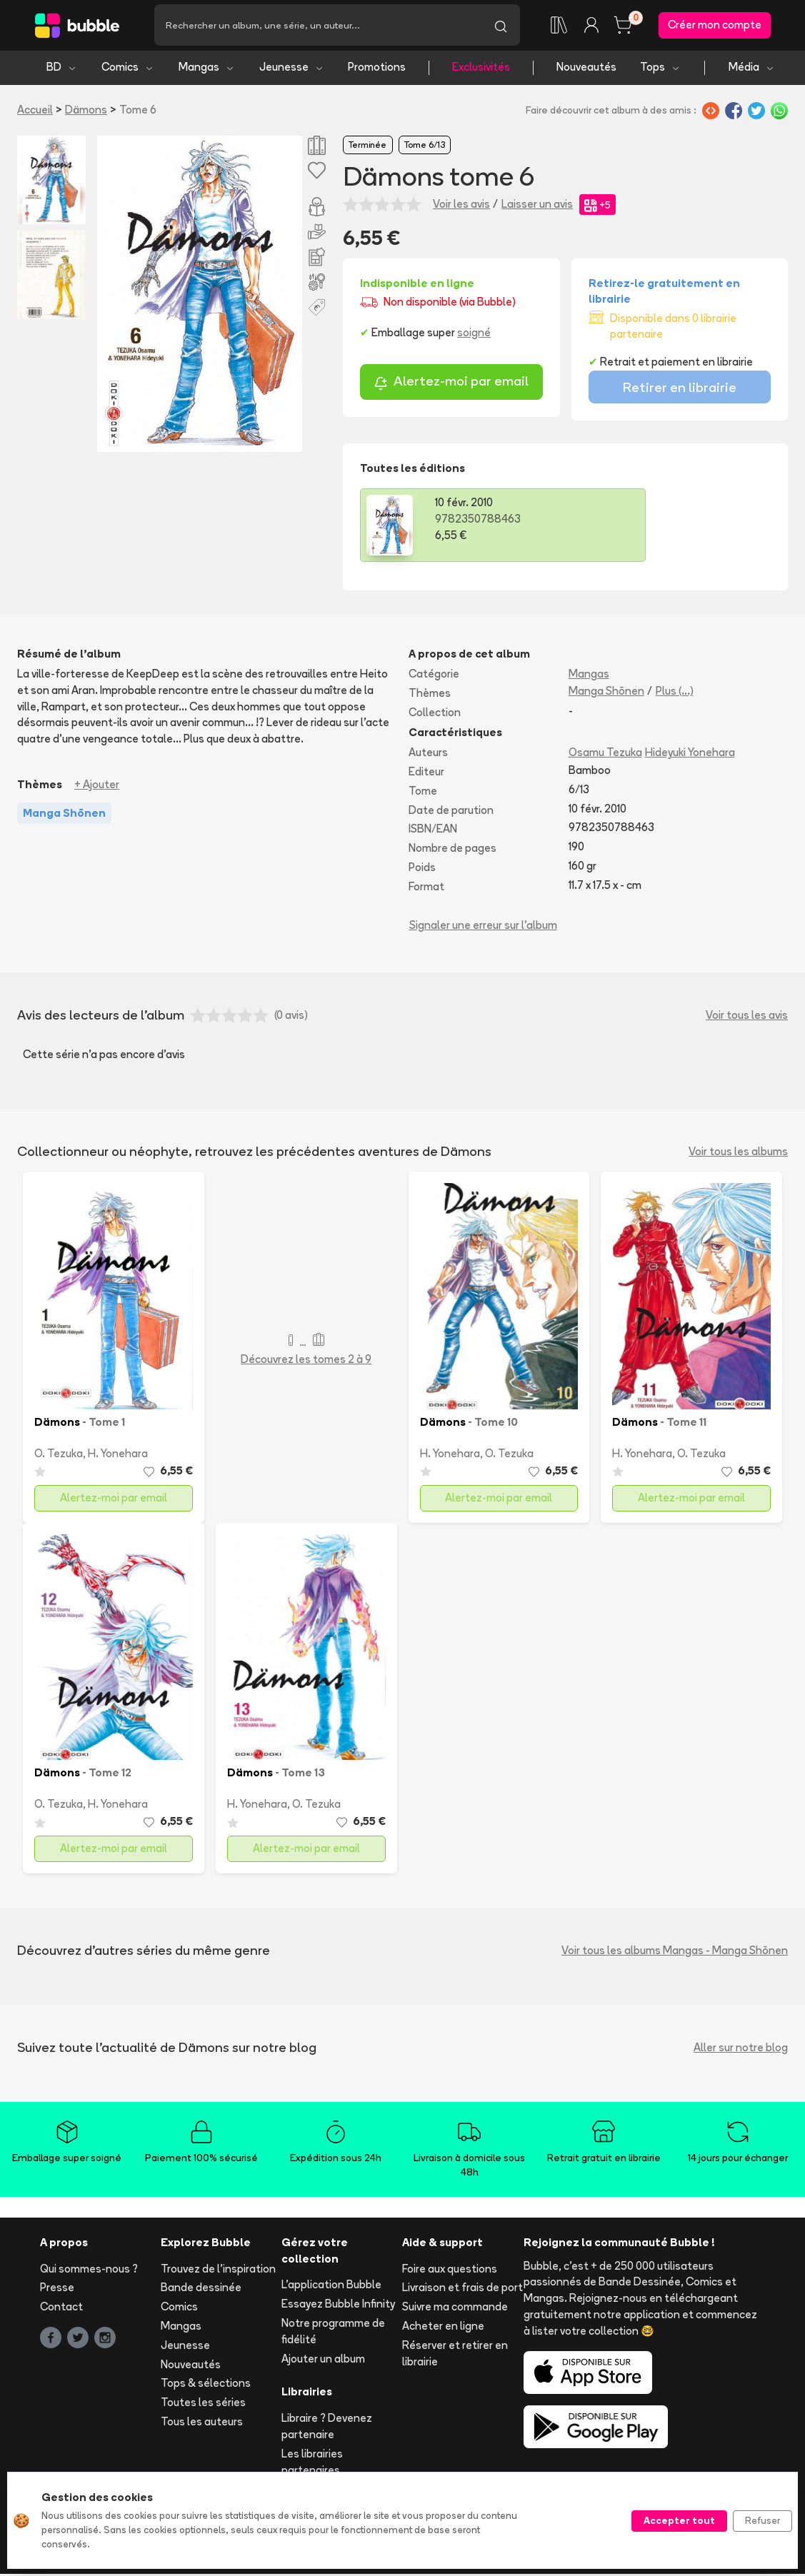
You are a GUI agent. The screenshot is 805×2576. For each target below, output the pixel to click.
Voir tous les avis (747, 1018)
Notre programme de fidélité (333, 2334)
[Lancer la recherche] (500, 26)
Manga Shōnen (606, 693)
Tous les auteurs (202, 2424)
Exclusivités (481, 69)
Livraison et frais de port (462, 2290)
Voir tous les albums (738, 1153)
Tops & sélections (206, 2386)
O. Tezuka (58, 1456)
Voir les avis (461, 206)
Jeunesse (291, 69)
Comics (127, 69)
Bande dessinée (201, 2290)
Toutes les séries (203, 2405)
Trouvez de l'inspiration (218, 2271)
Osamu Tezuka (605, 755)
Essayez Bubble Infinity (338, 2306)
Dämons (86, 112)
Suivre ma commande (455, 2309)
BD (61, 69)
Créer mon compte (714, 26)
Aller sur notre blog (741, 2049)
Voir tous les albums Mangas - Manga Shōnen (674, 1952)
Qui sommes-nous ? (89, 2271)
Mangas (207, 69)
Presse (57, 2290)
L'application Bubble (331, 2287)
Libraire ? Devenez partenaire (326, 2429)
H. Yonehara (118, 1456)
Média (752, 69)
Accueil (35, 112)
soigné (474, 334)
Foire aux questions (449, 2271)
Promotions (377, 69)
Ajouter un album (323, 2361)
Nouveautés (586, 69)
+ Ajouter (96, 786)
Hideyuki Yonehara (690, 755)
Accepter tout (679, 2520)
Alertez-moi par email (451, 385)
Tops (660, 69)
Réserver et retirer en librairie (455, 2355)
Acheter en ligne (443, 2328)
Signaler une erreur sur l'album (483, 927)
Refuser (762, 2520)
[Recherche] (318, 26)
